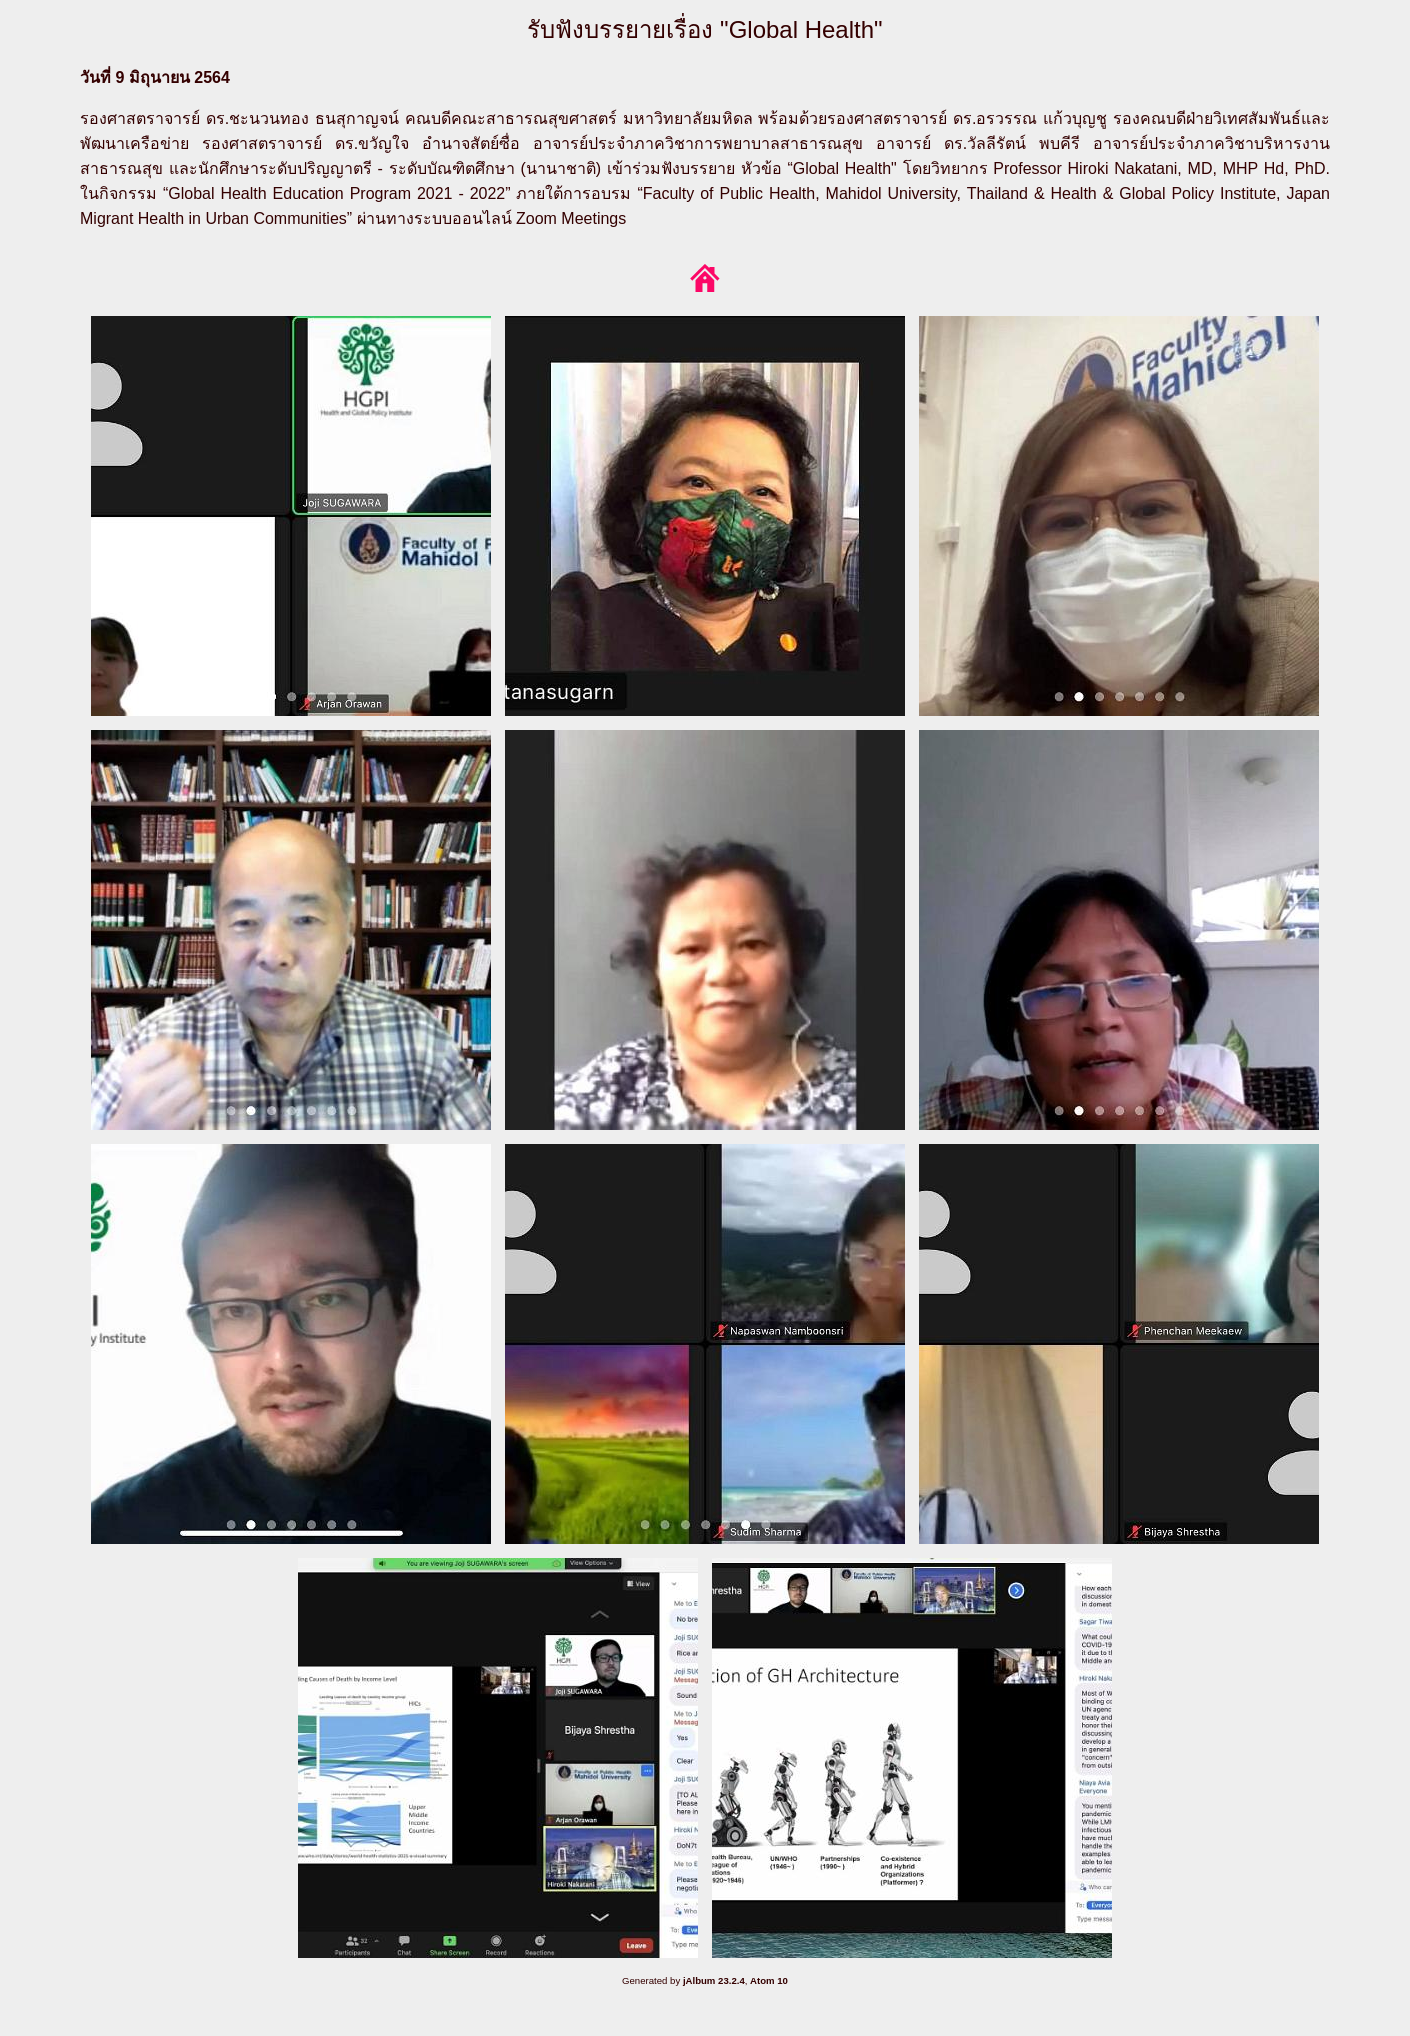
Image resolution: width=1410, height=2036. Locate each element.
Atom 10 (769, 1980)
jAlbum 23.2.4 (714, 1980)
